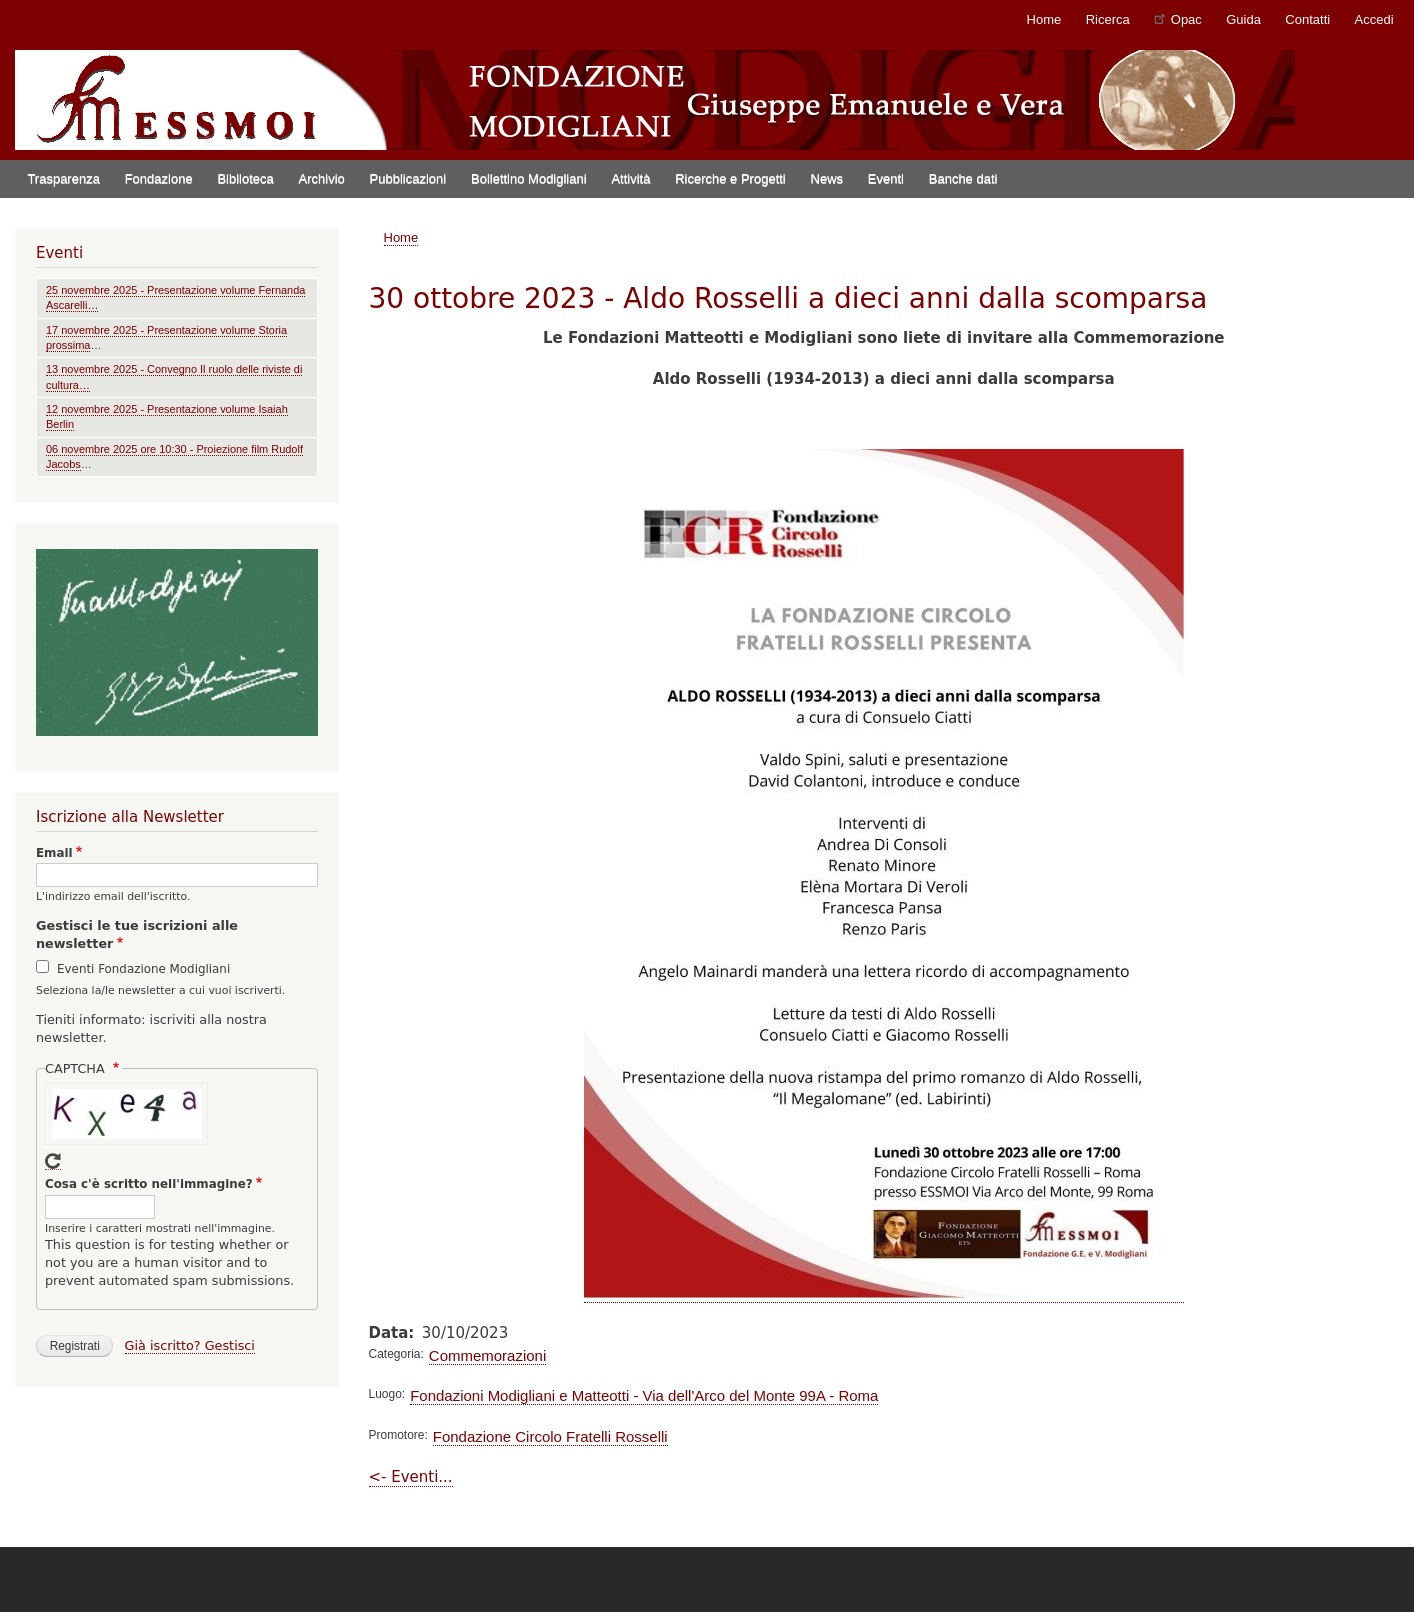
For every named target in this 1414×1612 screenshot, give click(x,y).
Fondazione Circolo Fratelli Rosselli (550, 1436)
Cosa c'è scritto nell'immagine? (149, 1184)
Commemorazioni (487, 1355)
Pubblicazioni (408, 178)
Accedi (1374, 19)
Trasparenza (63, 178)
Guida (1243, 19)
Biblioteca (245, 178)
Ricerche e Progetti (730, 178)
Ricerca (1108, 19)
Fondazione (159, 178)
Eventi (886, 178)
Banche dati (963, 178)
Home (1044, 19)
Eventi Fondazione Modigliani (143, 969)
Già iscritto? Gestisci (190, 1345)
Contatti (1307, 19)
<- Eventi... (411, 1477)
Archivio (322, 178)
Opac (1178, 18)
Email (54, 853)
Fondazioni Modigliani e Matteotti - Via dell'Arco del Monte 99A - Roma (644, 1395)
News (827, 178)
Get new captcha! (53, 1161)
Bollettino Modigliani (529, 178)
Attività (630, 178)
